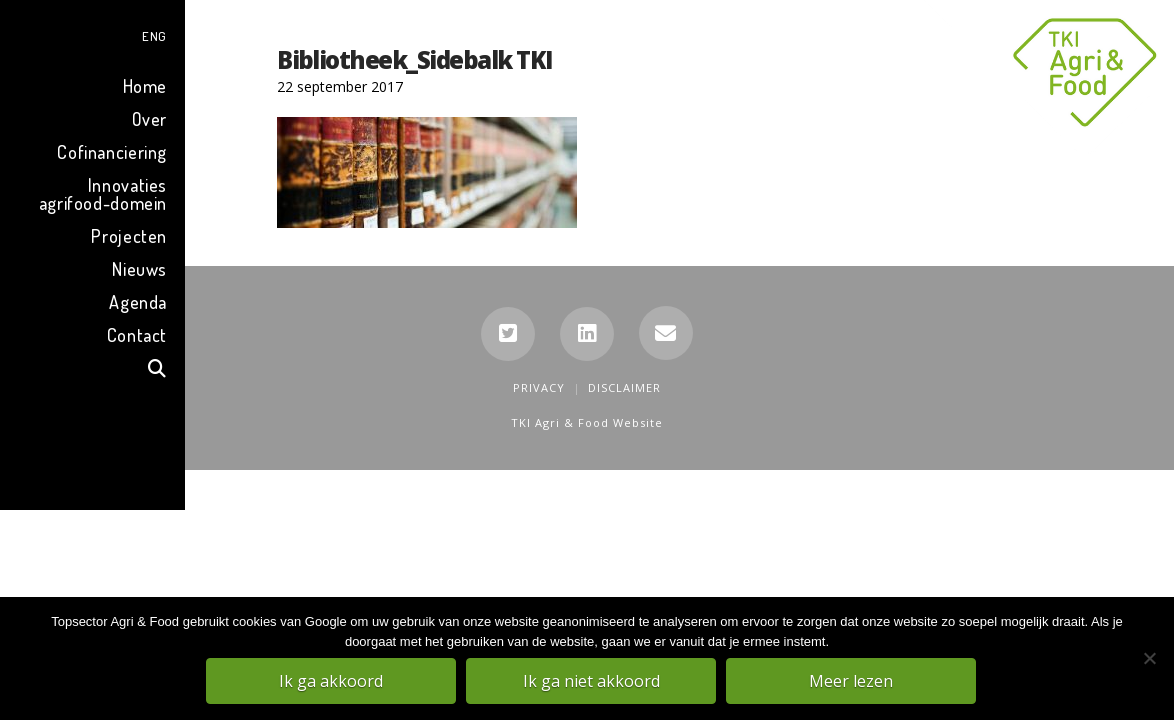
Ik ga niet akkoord (592, 681)
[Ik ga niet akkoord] (1149, 659)
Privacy (539, 387)
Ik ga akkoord (332, 681)
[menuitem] (92, 33)
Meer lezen (852, 681)
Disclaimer (624, 387)
